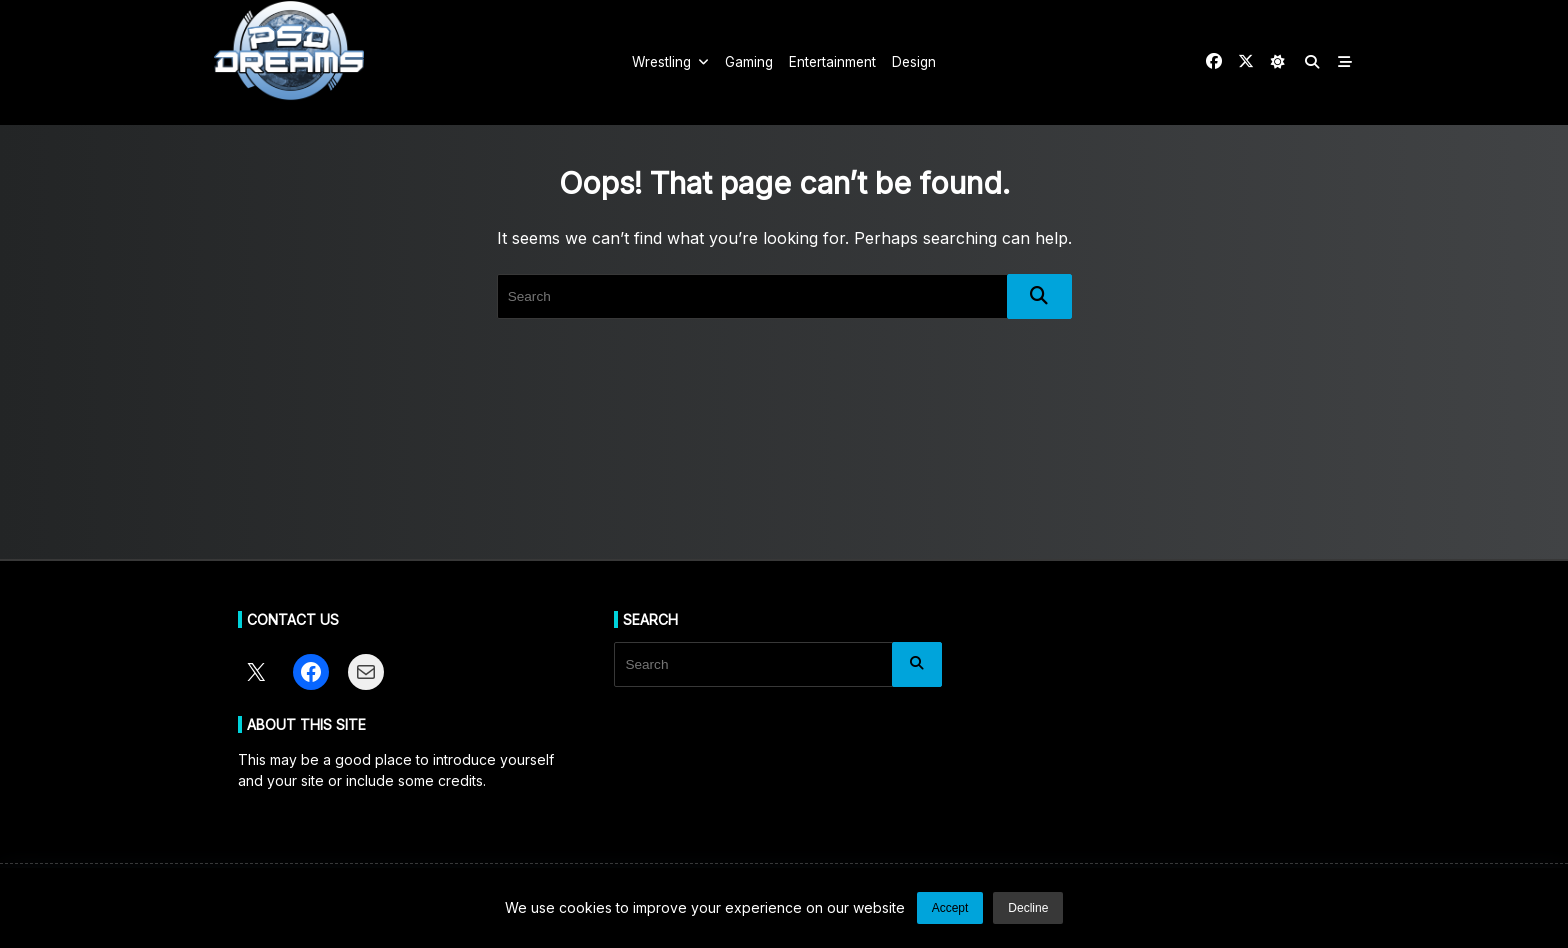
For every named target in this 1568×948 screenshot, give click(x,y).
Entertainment (832, 62)
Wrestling (671, 62)
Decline (1028, 908)
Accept (950, 908)
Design (914, 62)
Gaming (749, 62)
